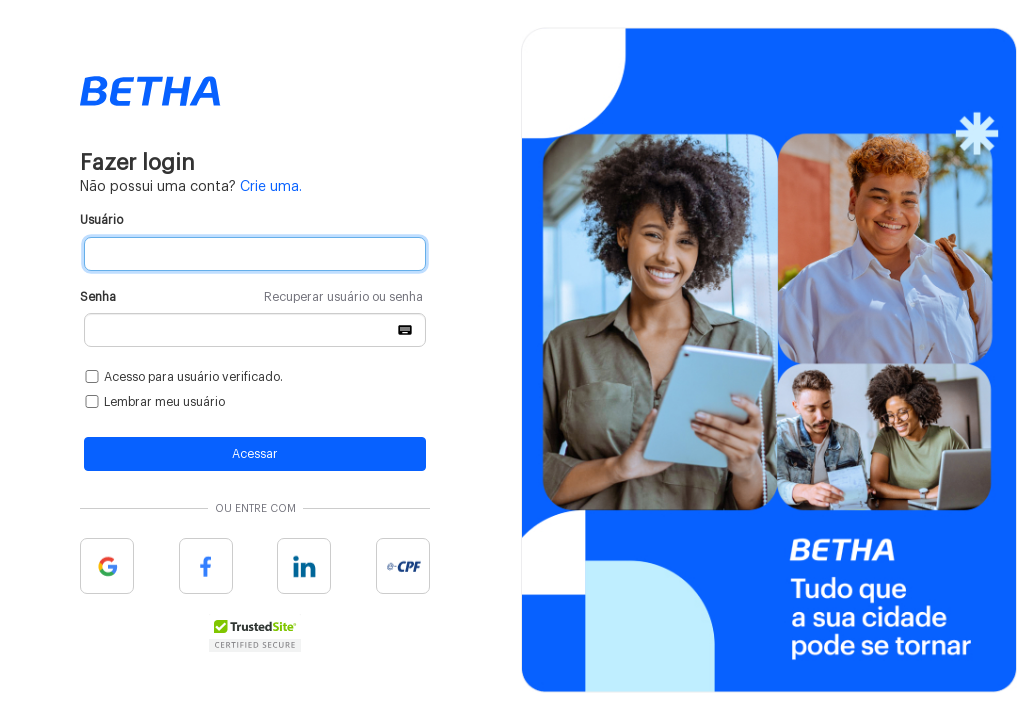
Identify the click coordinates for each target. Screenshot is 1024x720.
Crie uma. (271, 187)
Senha (251, 297)
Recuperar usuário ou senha (343, 297)
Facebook (206, 566)
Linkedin (304, 566)
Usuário (101, 220)
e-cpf (403, 566)
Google (107, 566)
